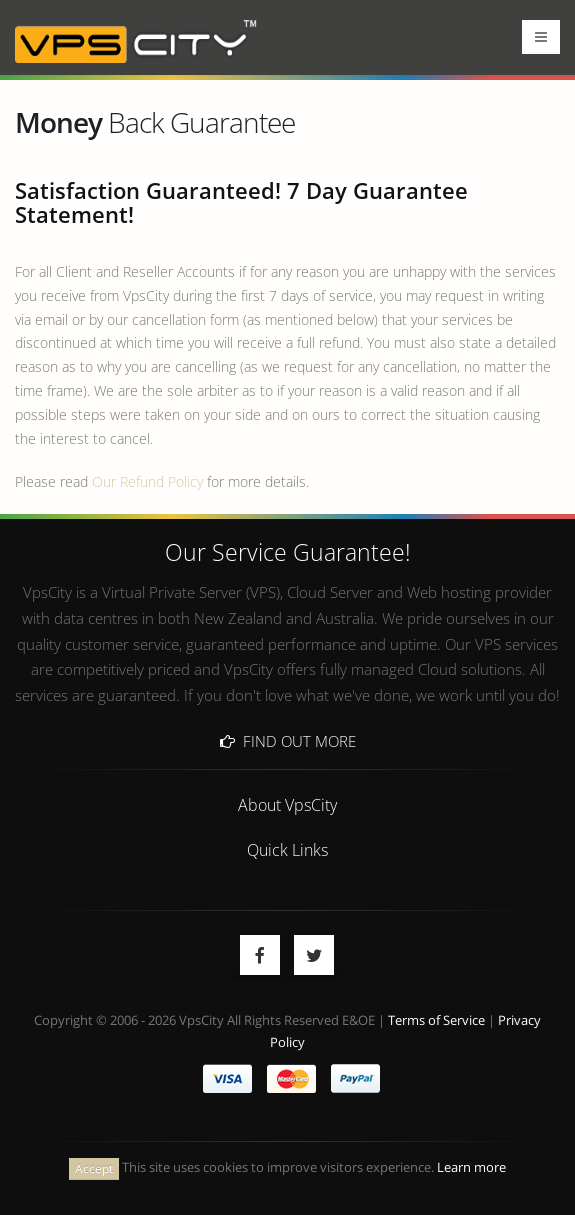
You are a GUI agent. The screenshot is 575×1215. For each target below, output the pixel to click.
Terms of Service (436, 1020)
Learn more (471, 1167)
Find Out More (288, 741)
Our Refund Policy (147, 481)
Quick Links (287, 849)
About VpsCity (287, 804)
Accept (94, 1168)
